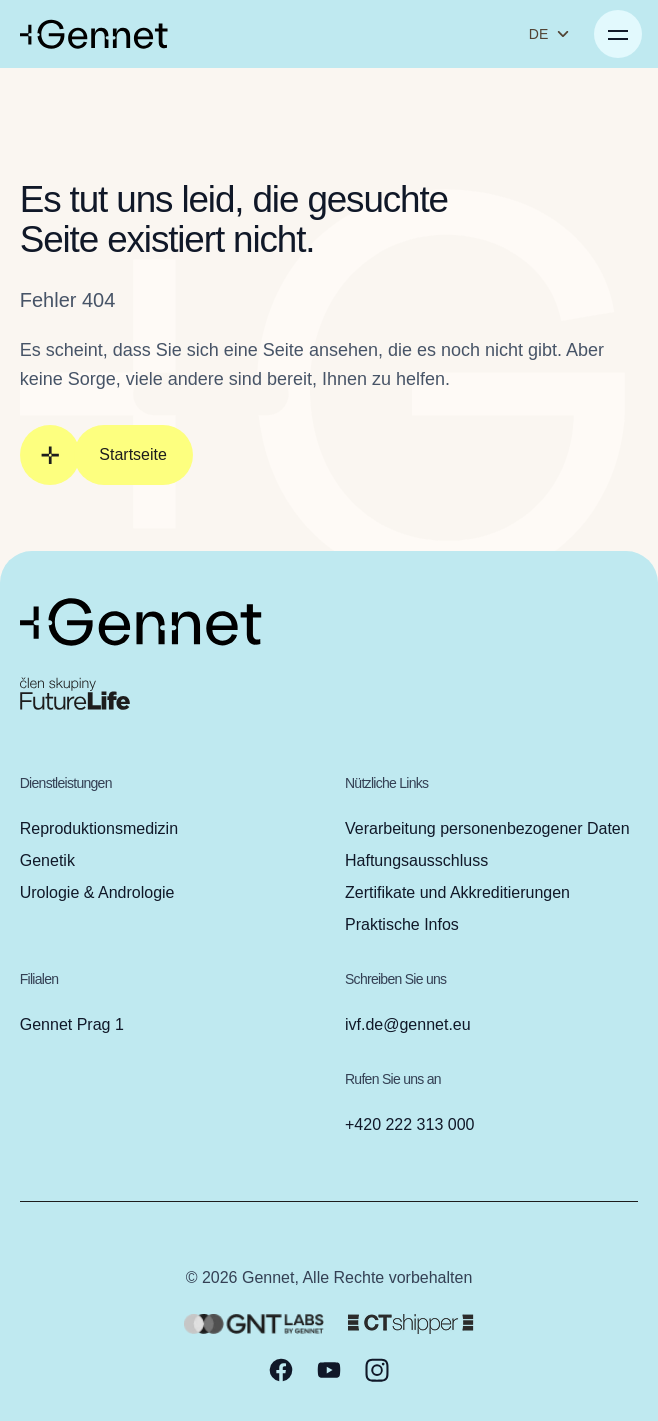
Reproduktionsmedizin (99, 828)
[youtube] (329, 1370)
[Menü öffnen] (618, 34)
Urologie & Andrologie (97, 892)
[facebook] (281, 1370)
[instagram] (377, 1370)
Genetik (47, 860)
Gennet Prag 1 (72, 1024)
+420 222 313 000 (409, 1124)
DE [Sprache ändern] (549, 34)
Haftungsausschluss (416, 860)
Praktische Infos (402, 924)
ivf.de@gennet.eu (408, 1024)
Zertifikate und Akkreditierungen (457, 892)
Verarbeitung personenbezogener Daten (487, 828)
